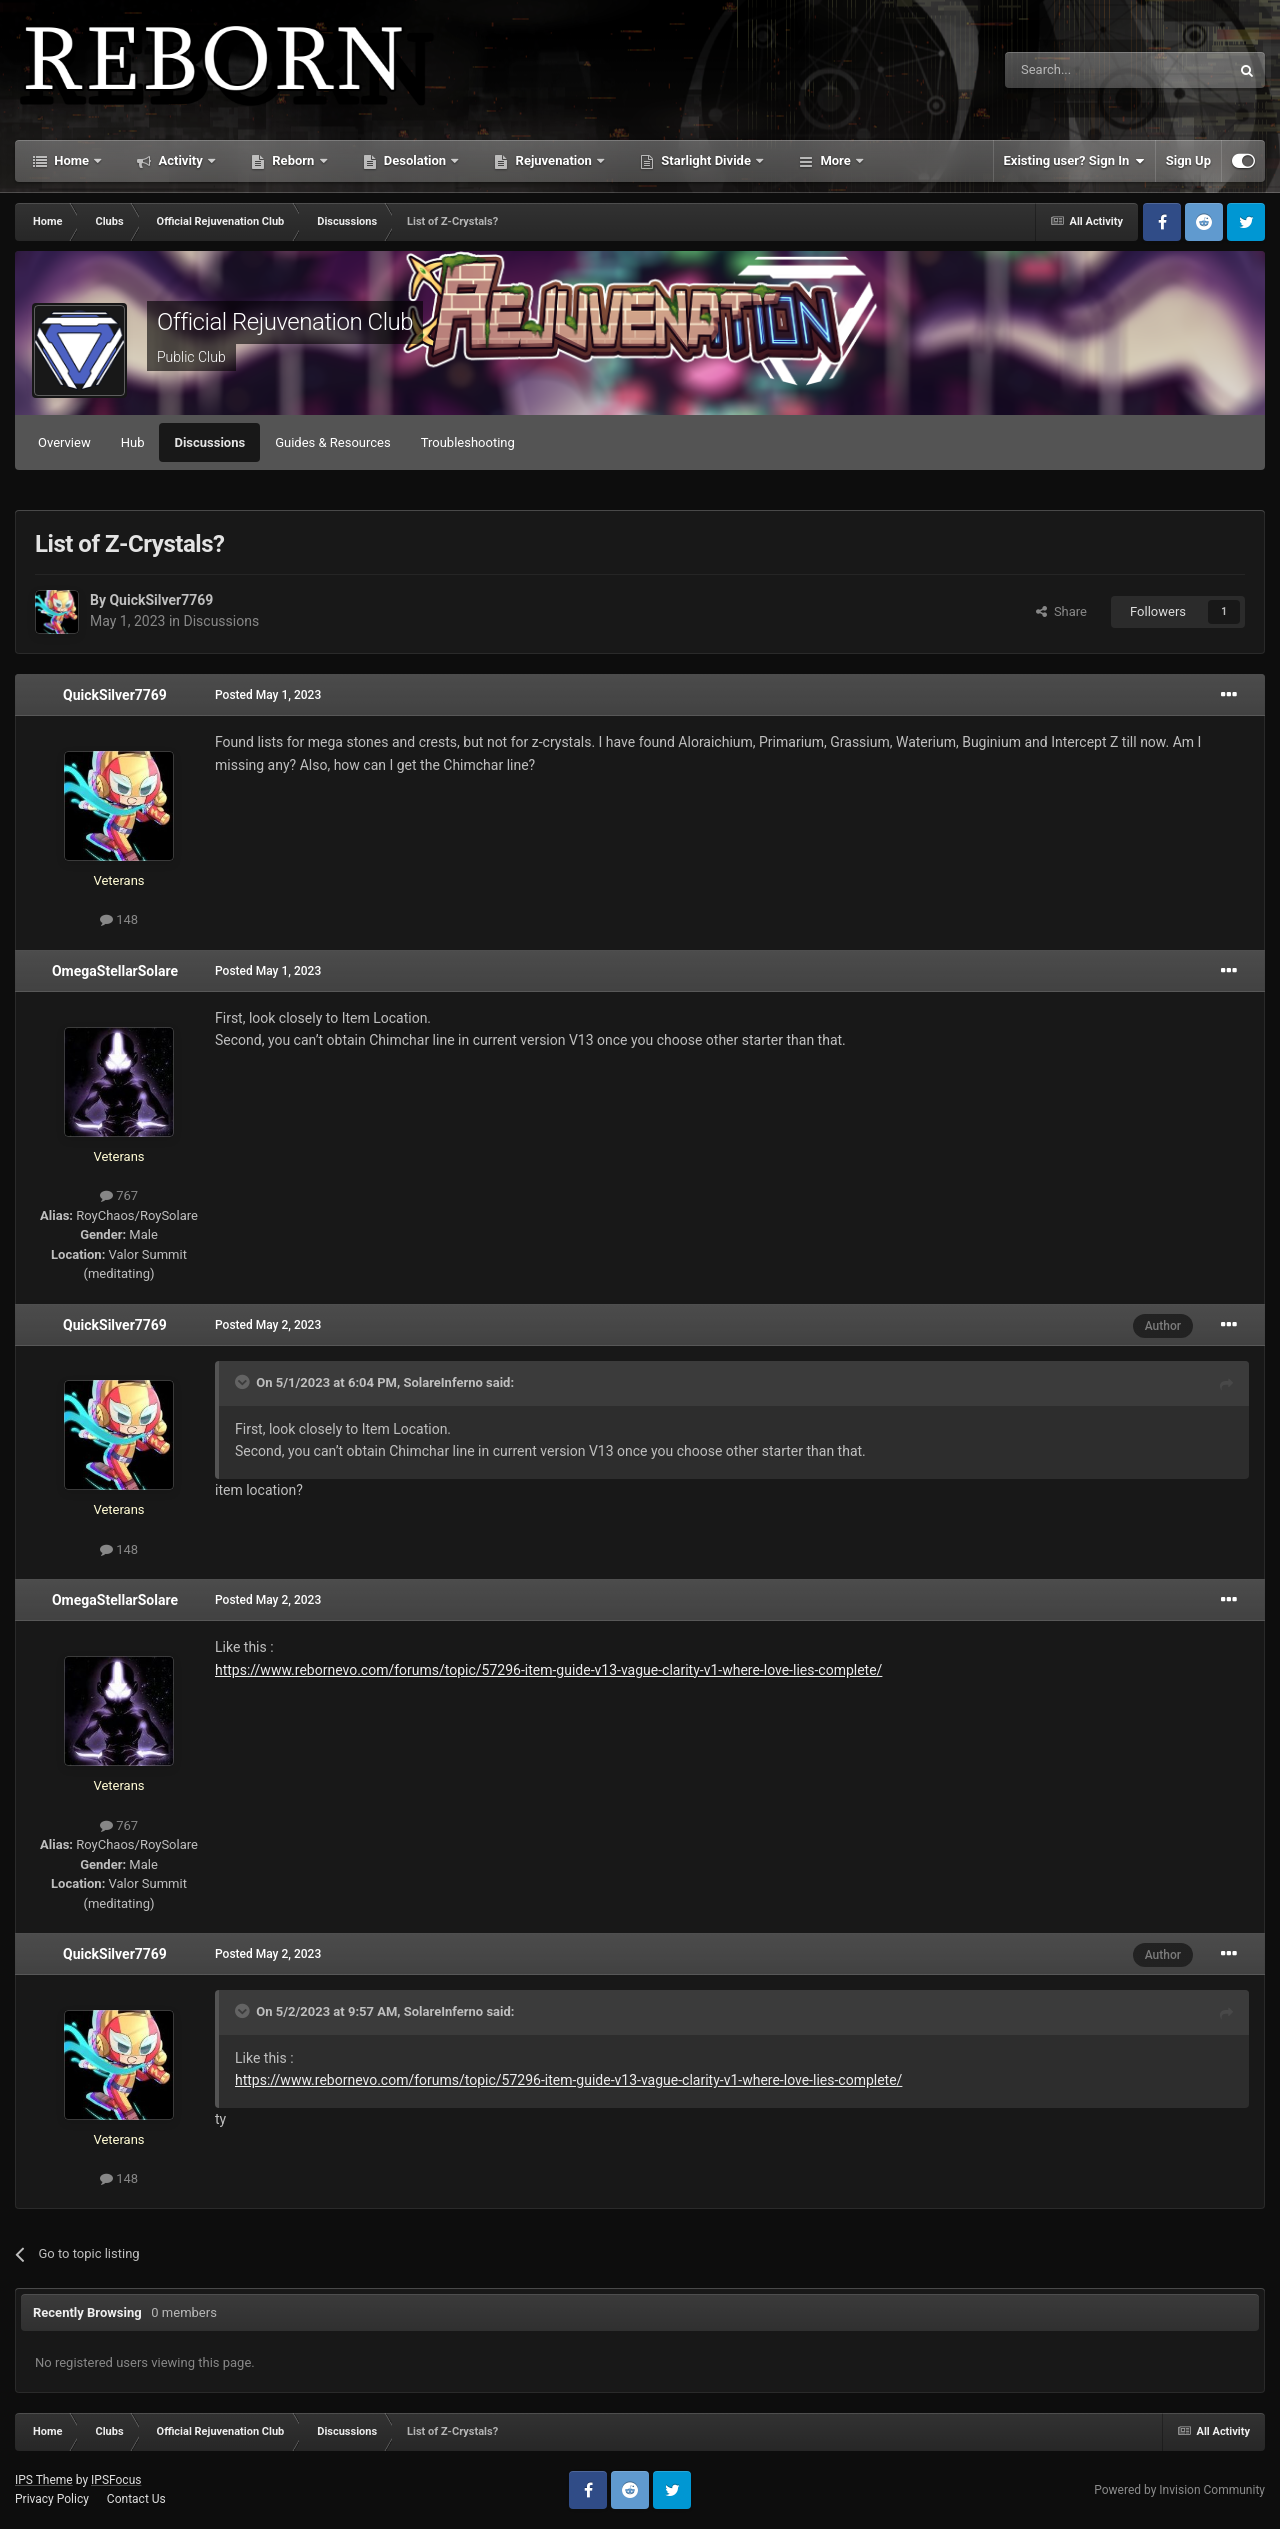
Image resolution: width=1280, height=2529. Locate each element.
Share (1061, 611)
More (835, 160)
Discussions (209, 442)
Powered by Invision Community (1179, 2490)
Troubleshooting (468, 442)
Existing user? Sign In (1074, 161)
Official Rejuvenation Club (285, 322)
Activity (180, 160)
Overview (64, 442)
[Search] (1070, 70)
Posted (268, 695)
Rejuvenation (553, 160)
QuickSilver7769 (161, 600)
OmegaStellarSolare (115, 971)
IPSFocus (116, 2480)
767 (119, 1195)
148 (119, 919)
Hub (133, 442)
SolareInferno (442, 1382)
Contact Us (136, 2499)
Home (71, 160)
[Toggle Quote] (244, 1382)
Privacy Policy (52, 2499)
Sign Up (1188, 160)
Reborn (293, 160)
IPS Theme (44, 2480)
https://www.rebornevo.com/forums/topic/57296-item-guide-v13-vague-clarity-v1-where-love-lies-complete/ (548, 1670)
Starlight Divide (706, 160)
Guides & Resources (333, 442)
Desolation (415, 160)
